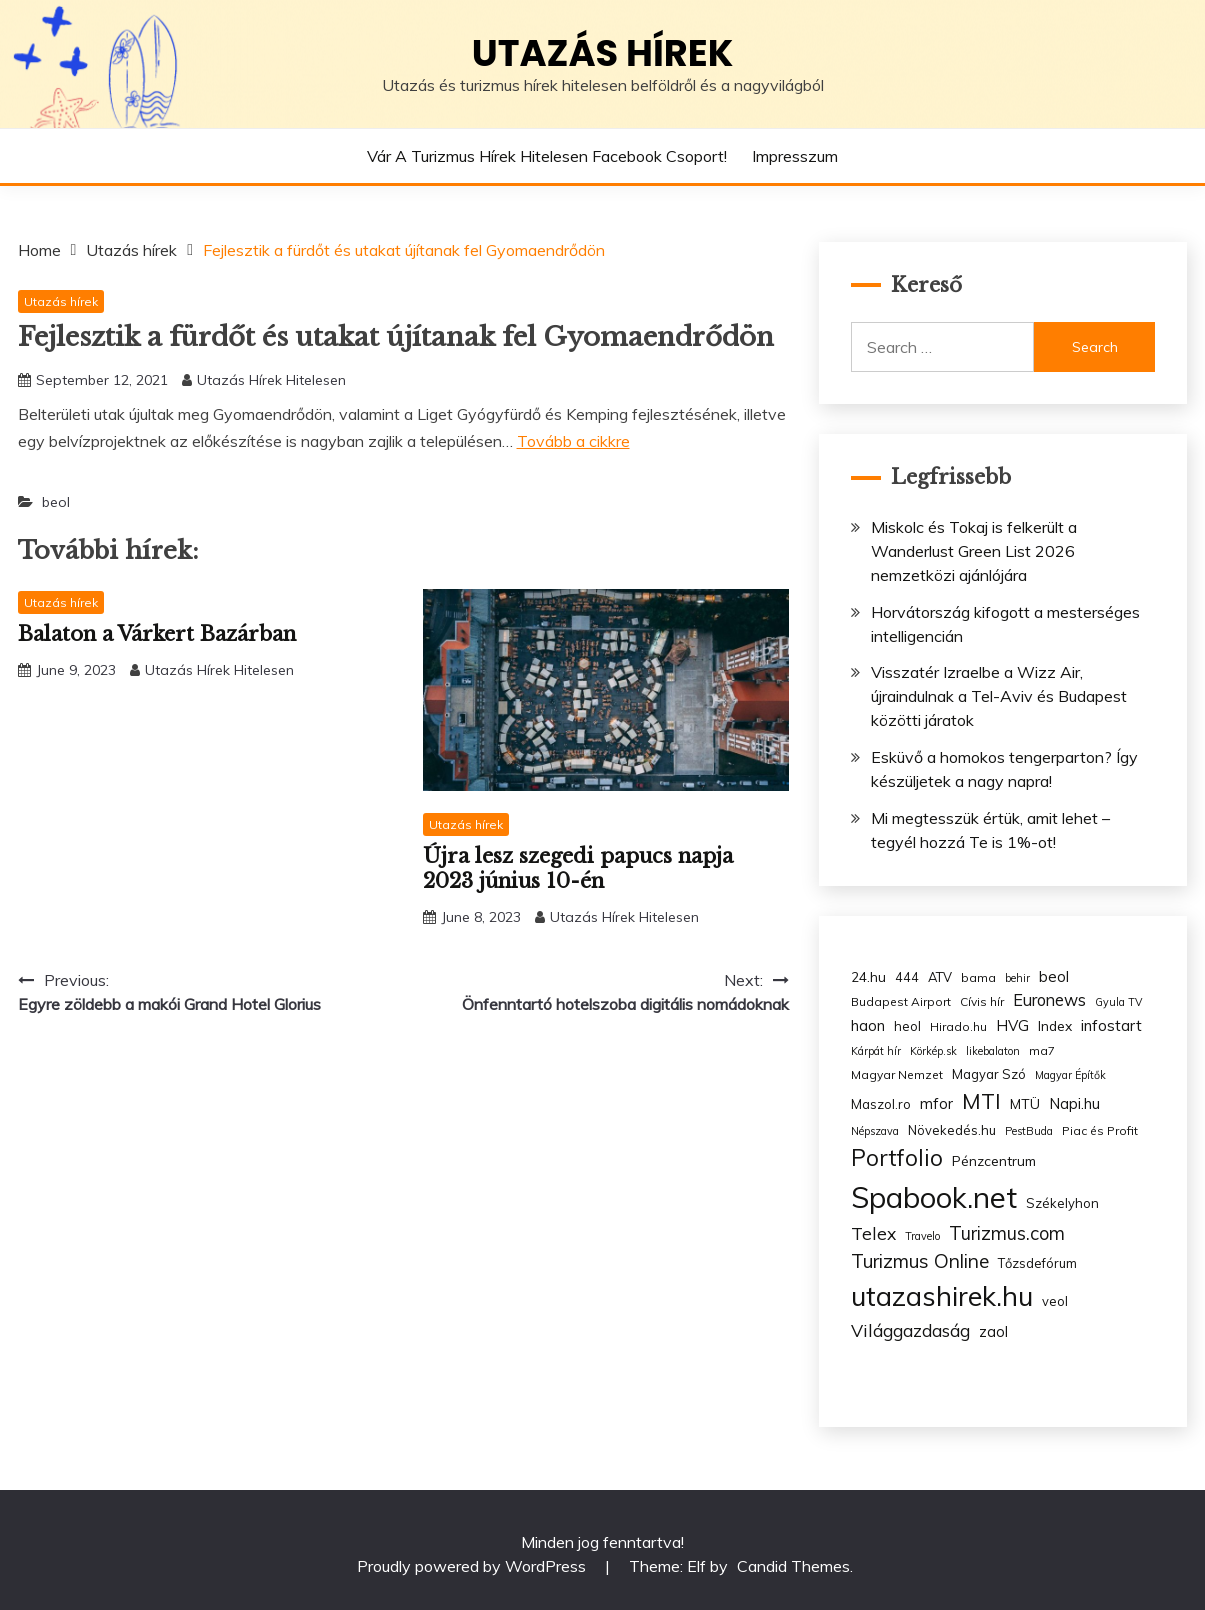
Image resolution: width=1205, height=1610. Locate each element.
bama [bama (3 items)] (978, 977)
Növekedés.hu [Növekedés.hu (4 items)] (952, 1130)
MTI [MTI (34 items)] (981, 1101)
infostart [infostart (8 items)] (1111, 1025)
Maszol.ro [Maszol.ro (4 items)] (881, 1104)
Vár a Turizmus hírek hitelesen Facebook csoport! (547, 156)
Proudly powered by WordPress (473, 1566)
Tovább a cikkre (573, 441)
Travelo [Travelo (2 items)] (922, 1236)
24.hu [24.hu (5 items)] (868, 976)
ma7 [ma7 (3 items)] (1042, 1050)
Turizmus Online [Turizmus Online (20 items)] (920, 1261)
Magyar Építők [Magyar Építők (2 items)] (1070, 1075)
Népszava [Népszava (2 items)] (875, 1131)
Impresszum (795, 156)
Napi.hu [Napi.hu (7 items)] (1074, 1103)
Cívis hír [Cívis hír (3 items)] (982, 1001)
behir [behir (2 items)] (1017, 978)
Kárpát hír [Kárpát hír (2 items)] (876, 1051)
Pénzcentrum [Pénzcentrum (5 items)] (994, 1160)
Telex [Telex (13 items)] (873, 1233)
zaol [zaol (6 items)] (993, 1332)
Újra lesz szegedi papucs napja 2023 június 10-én (578, 868)
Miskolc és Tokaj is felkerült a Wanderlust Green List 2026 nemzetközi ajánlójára (974, 551)
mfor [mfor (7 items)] (936, 1103)
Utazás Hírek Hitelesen (271, 380)
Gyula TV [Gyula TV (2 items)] (1118, 1002)
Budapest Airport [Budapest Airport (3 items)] (901, 1001)
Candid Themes (793, 1566)
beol (56, 502)
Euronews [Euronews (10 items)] (1049, 1000)
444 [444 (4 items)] (907, 977)
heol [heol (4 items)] (907, 1026)
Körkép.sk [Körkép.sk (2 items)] (933, 1051)
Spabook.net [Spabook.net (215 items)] (934, 1197)
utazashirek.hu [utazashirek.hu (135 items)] (942, 1296)
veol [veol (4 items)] (1055, 1301)
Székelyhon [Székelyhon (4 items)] (1062, 1203)
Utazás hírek (603, 53)
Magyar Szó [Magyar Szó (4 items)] (989, 1074)
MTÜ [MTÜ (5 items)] (1025, 1103)
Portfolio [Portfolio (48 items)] (897, 1157)
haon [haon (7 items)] (868, 1025)
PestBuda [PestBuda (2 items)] (1029, 1131)
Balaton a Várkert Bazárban (157, 634)
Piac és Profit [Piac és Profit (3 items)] (1100, 1130)
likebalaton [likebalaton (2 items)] (993, 1051)
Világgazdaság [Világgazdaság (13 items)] (910, 1330)
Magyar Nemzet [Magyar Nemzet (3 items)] (897, 1074)
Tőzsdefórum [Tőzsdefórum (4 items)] (1037, 1263)
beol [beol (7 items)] (1054, 976)
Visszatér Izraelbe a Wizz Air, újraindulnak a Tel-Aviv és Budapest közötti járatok (999, 696)
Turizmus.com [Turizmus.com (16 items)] (1007, 1233)
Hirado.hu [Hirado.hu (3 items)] (958, 1026)
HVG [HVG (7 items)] (1012, 1025)
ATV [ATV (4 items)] (940, 977)
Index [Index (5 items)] (1055, 1025)
